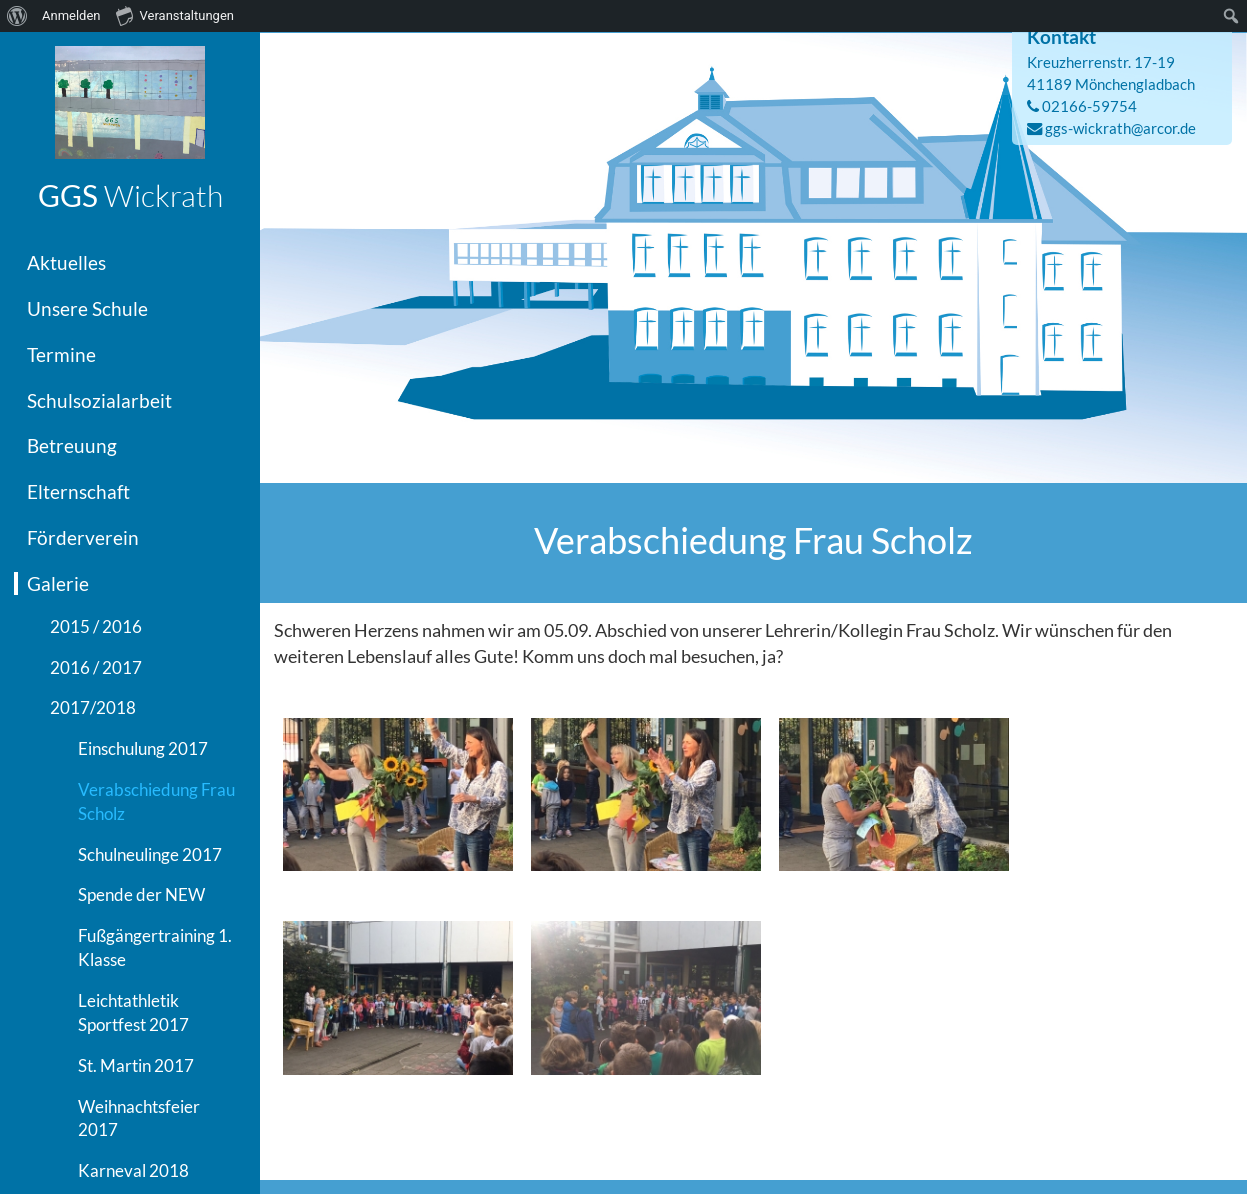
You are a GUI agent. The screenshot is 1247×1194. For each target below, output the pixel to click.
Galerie (58, 583)
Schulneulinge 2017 (150, 854)
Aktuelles (66, 262)
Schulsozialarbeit (99, 400)
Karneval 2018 (133, 1170)
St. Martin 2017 (136, 1065)
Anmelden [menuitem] (71, 15)
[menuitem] (17, 16)
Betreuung (72, 445)
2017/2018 (93, 707)
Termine (61, 354)
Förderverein (83, 537)
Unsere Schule (87, 308)
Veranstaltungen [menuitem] (175, 15)
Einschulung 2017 (143, 748)
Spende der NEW (141, 894)
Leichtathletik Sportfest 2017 (133, 1012)
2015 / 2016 (96, 626)
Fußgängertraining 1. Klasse (155, 947)
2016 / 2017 (96, 667)
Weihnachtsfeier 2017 (139, 1118)
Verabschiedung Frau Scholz (156, 801)
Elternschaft (78, 491)
